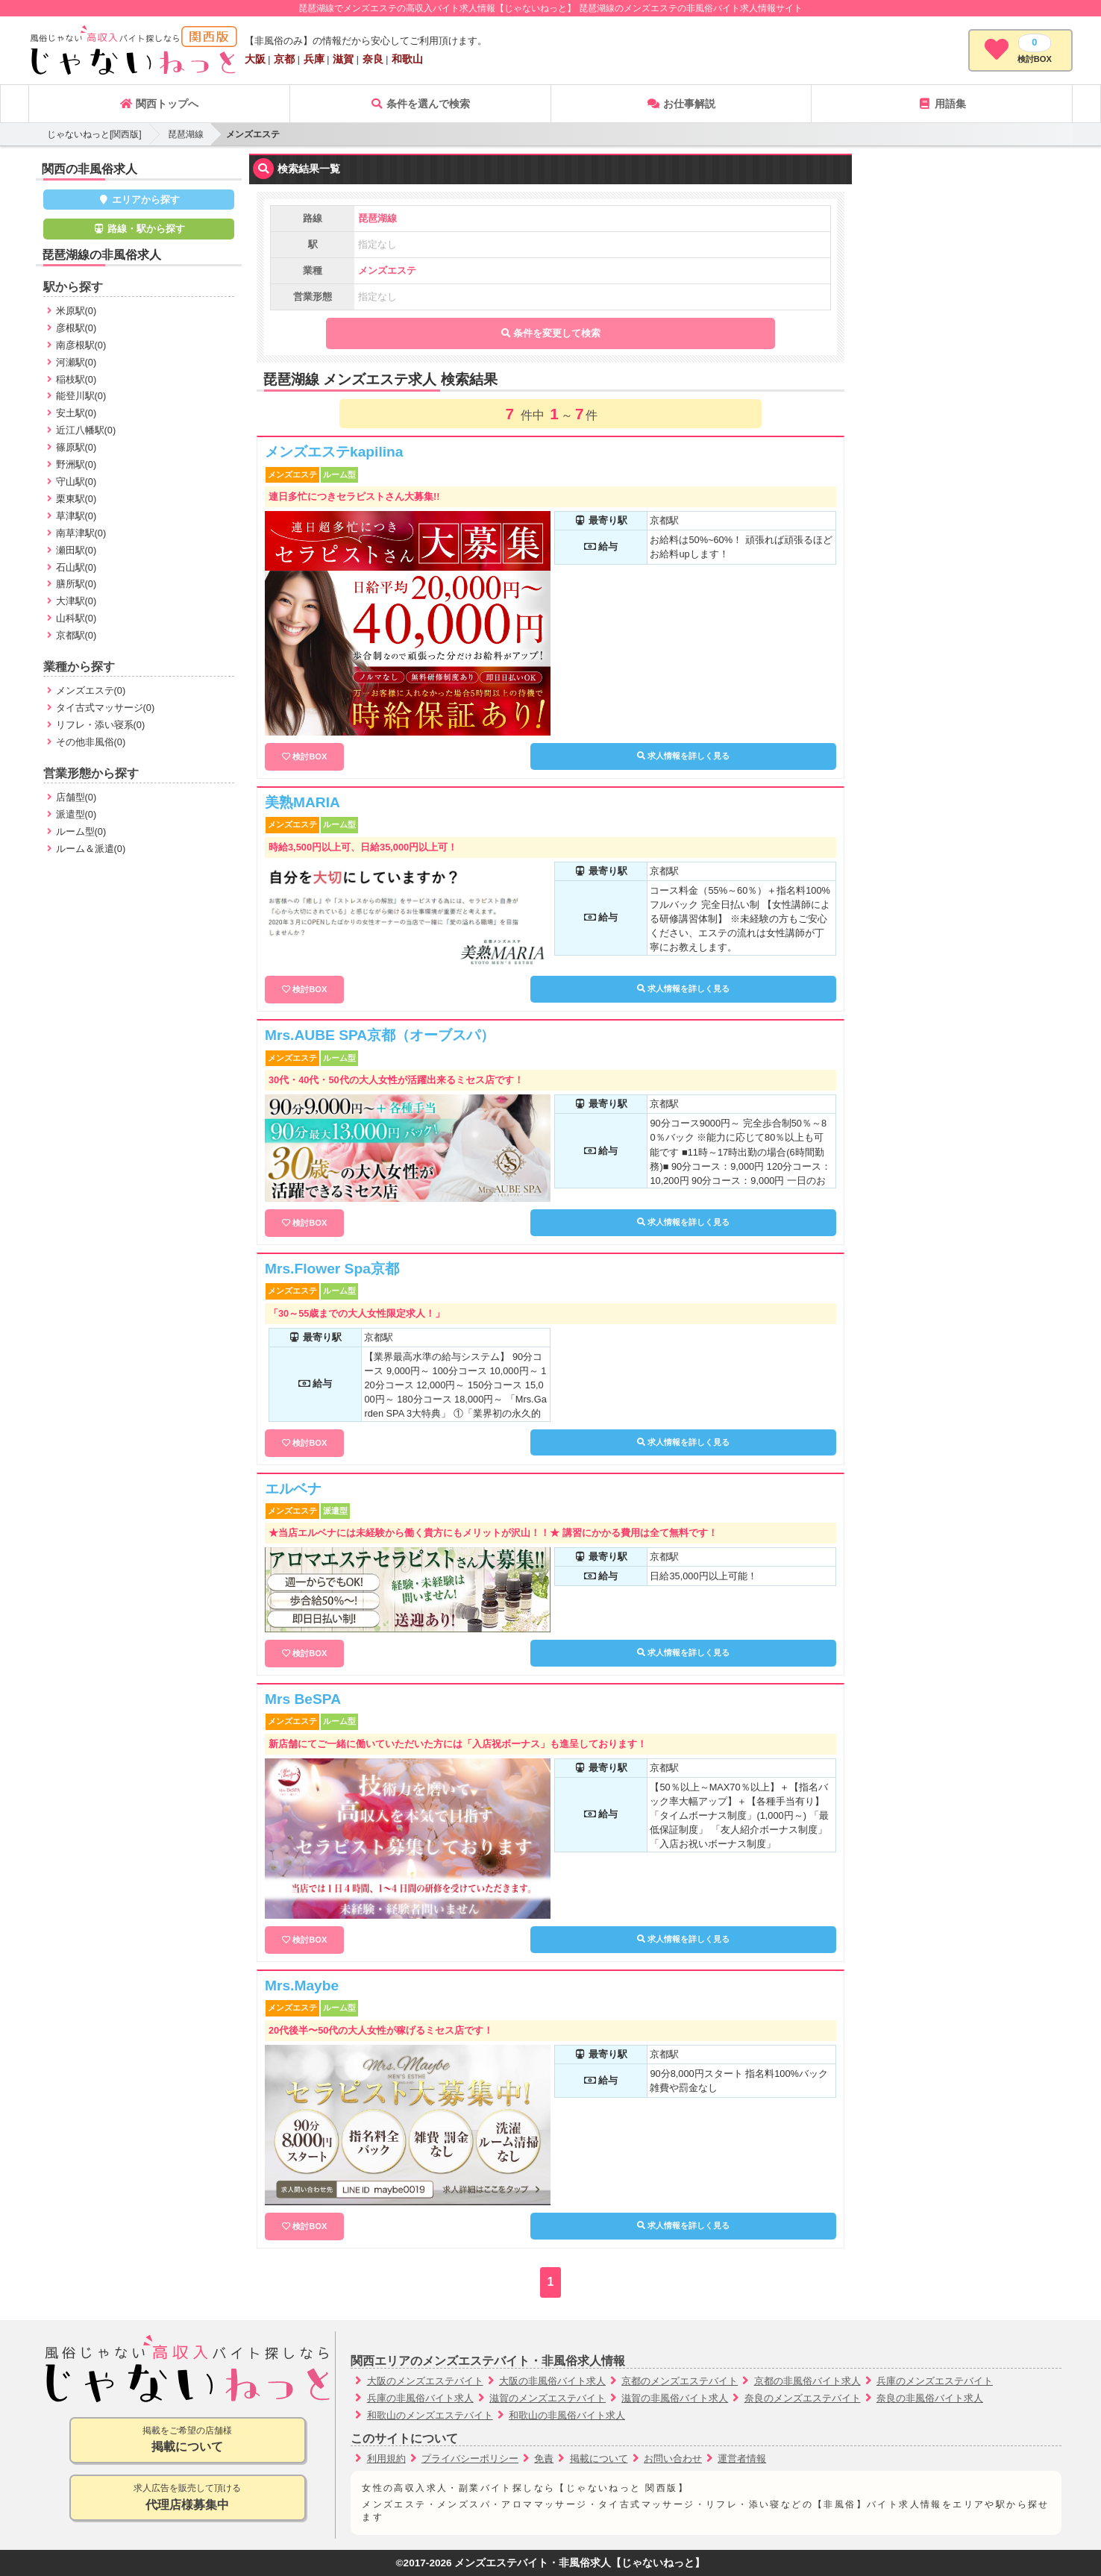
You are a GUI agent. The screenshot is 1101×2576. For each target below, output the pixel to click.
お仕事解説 (681, 104)
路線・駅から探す (138, 228)
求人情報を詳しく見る (683, 755)
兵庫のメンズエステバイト (934, 2381)
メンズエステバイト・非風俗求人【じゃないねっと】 (579, 2563)
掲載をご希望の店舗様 (187, 2440)
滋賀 (343, 59)
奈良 (373, 59)
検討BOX (309, 756)
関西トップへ (158, 104)
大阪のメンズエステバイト (425, 2381)
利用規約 (386, 2458)
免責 (543, 2458)
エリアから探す (139, 199)
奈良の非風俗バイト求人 (929, 2398)
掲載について (599, 2458)
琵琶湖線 (186, 134)
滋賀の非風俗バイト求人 (674, 2398)
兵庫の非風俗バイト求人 (420, 2398)
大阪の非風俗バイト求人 (552, 2381)
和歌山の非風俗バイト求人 (567, 2415)
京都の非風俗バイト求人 (807, 2381)
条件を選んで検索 (420, 104)
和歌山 (407, 59)
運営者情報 (742, 2458)
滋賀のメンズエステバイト (547, 2398)
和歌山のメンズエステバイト (430, 2415)
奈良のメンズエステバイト (802, 2398)
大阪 (255, 59)
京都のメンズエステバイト (679, 2381)
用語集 (942, 104)
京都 (284, 59)
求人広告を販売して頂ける (187, 2498)
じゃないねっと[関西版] (94, 134)
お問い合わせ (673, 2458)
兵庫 (314, 59)
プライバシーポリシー (469, 2458)
